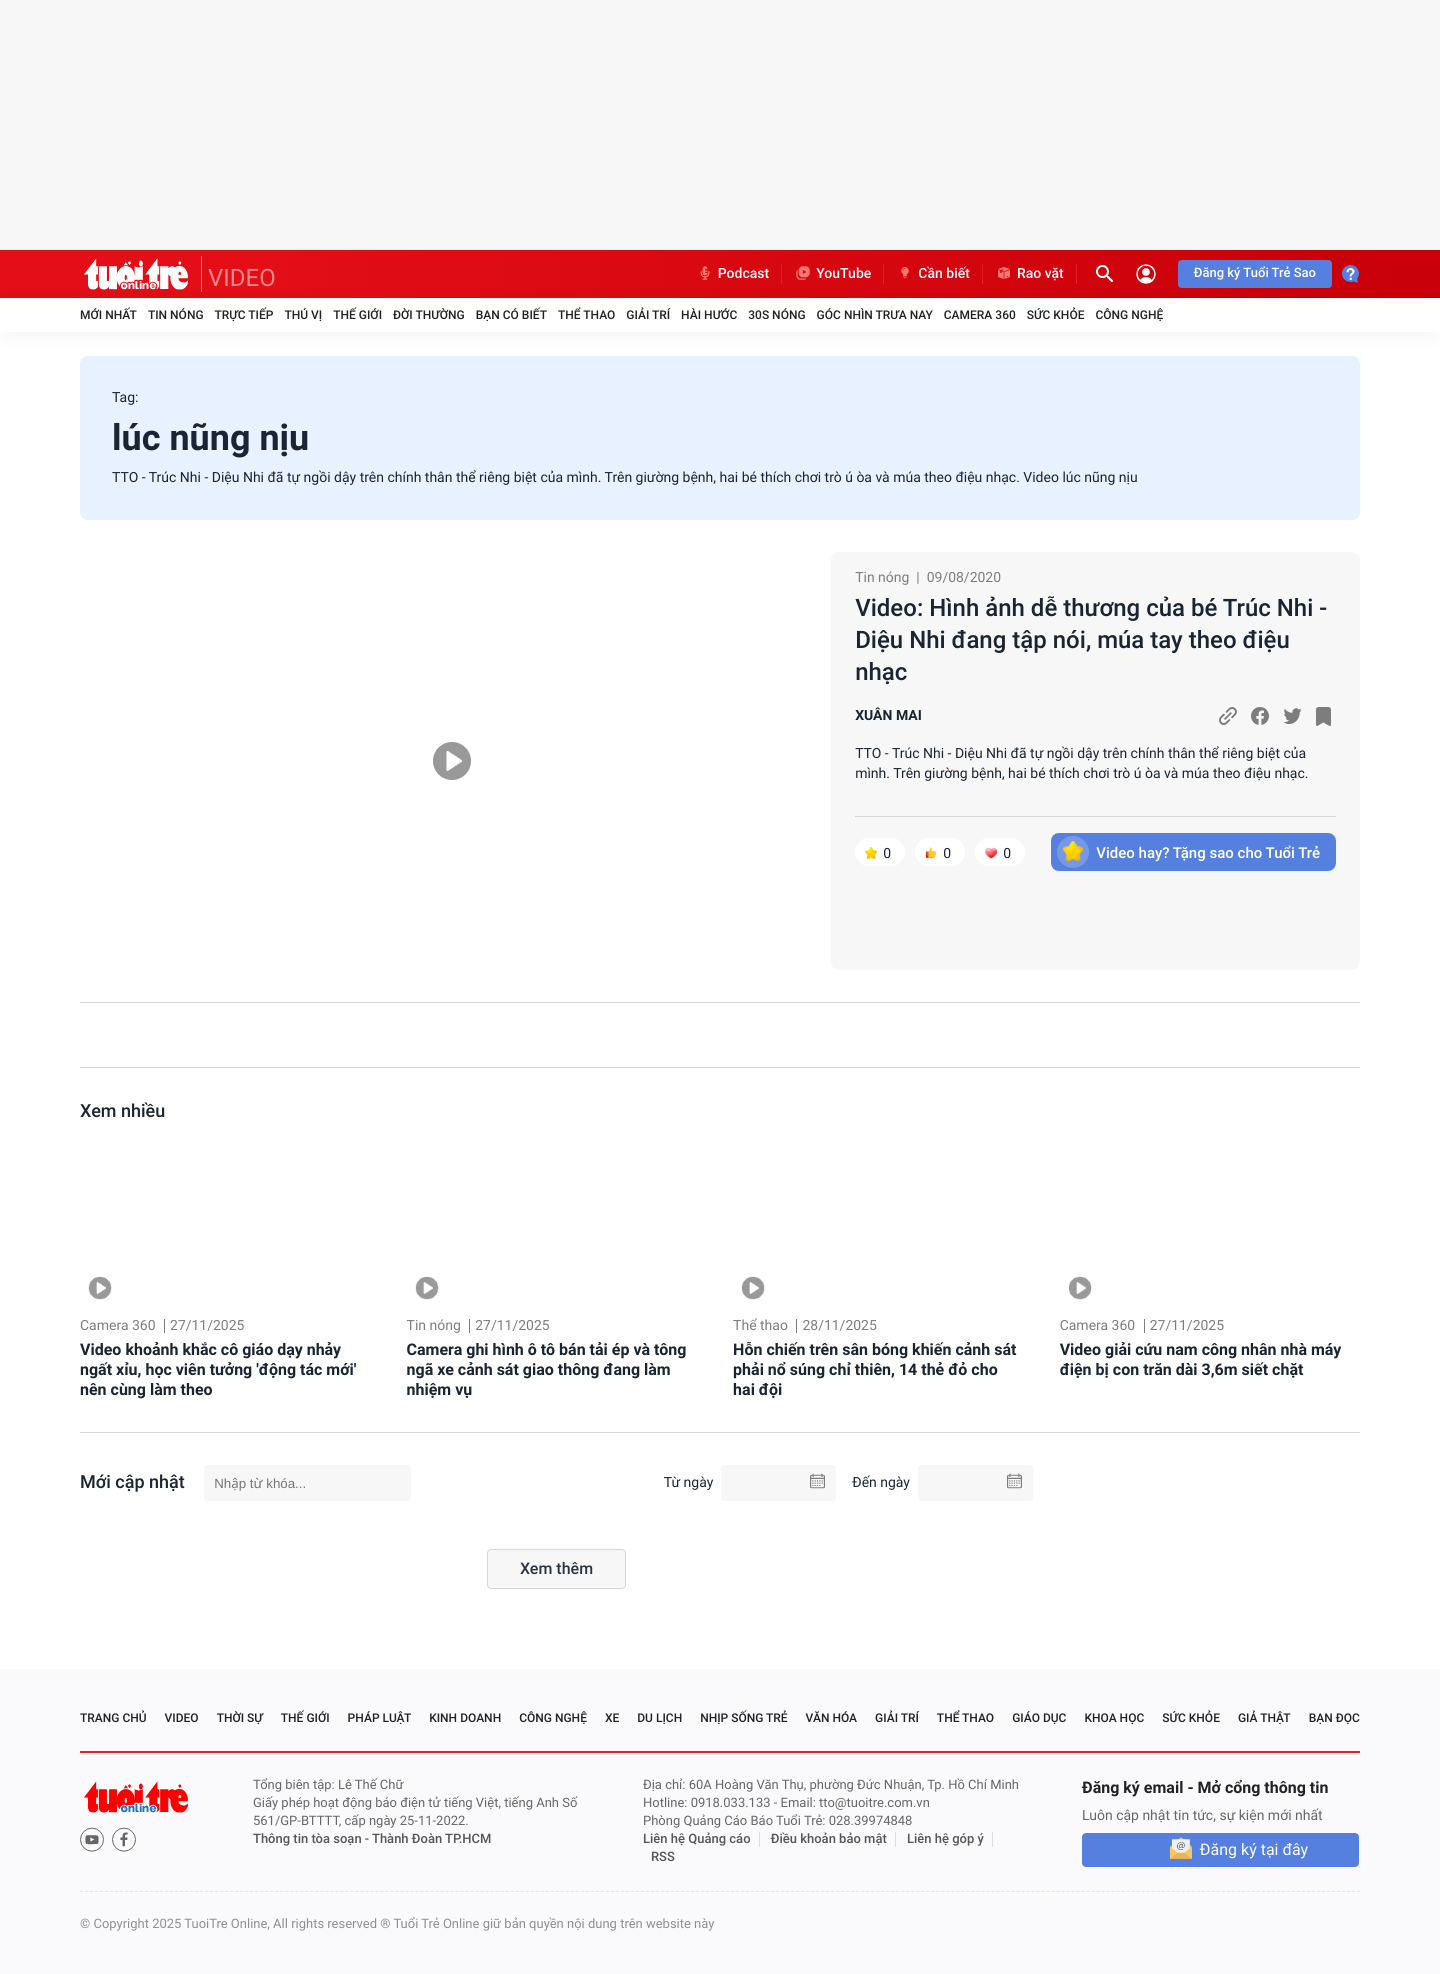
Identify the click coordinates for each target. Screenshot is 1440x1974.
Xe (612, 1718)
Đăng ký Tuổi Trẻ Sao (1255, 273)
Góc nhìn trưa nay (875, 315)
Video (182, 1718)
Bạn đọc (1334, 1718)
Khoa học (1114, 1718)
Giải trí (648, 315)
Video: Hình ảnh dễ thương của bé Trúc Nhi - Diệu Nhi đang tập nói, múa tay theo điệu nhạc (1091, 640)
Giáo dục (1039, 1718)
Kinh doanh (465, 1718)
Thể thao (586, 315)
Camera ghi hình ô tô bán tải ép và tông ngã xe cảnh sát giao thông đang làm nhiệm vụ (547, 1369)
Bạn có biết (511, 315)
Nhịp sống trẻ (744, 1718)
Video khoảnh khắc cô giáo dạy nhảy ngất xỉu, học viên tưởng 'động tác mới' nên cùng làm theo (218, 1369)
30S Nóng (776, 315)
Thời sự (240, 1718)
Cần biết (933, 274)
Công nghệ (1129, 315)
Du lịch (659, 1718)
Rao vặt (1029, 274)
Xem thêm (556, 1568)
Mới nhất (108, 315)
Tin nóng (176, 315)
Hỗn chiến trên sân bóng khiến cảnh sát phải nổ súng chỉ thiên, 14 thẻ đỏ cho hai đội (874, 1369)
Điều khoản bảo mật (829, 1839)
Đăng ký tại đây (1254, 1849)
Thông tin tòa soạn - (312, 1839)
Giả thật (1264, 1718)
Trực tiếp (244, 315)
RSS (663, 1857)
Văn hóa (832, 1718)
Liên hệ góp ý (945, 1839)
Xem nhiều (122, 1111)
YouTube (832, 274)
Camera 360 (980, 315)
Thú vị (303, 315)
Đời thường (429, 315)
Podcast (733, 274)
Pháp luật (380, 1718)
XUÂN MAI (888, 716)
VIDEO (242, 278)
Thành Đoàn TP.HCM (431, 1839)
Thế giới (357, 315)
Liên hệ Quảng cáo (697, 1839)
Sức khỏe (1056, 315)
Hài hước (709, 315)
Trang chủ (113, 1718)
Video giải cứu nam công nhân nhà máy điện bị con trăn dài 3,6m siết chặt (1201, 1359)
